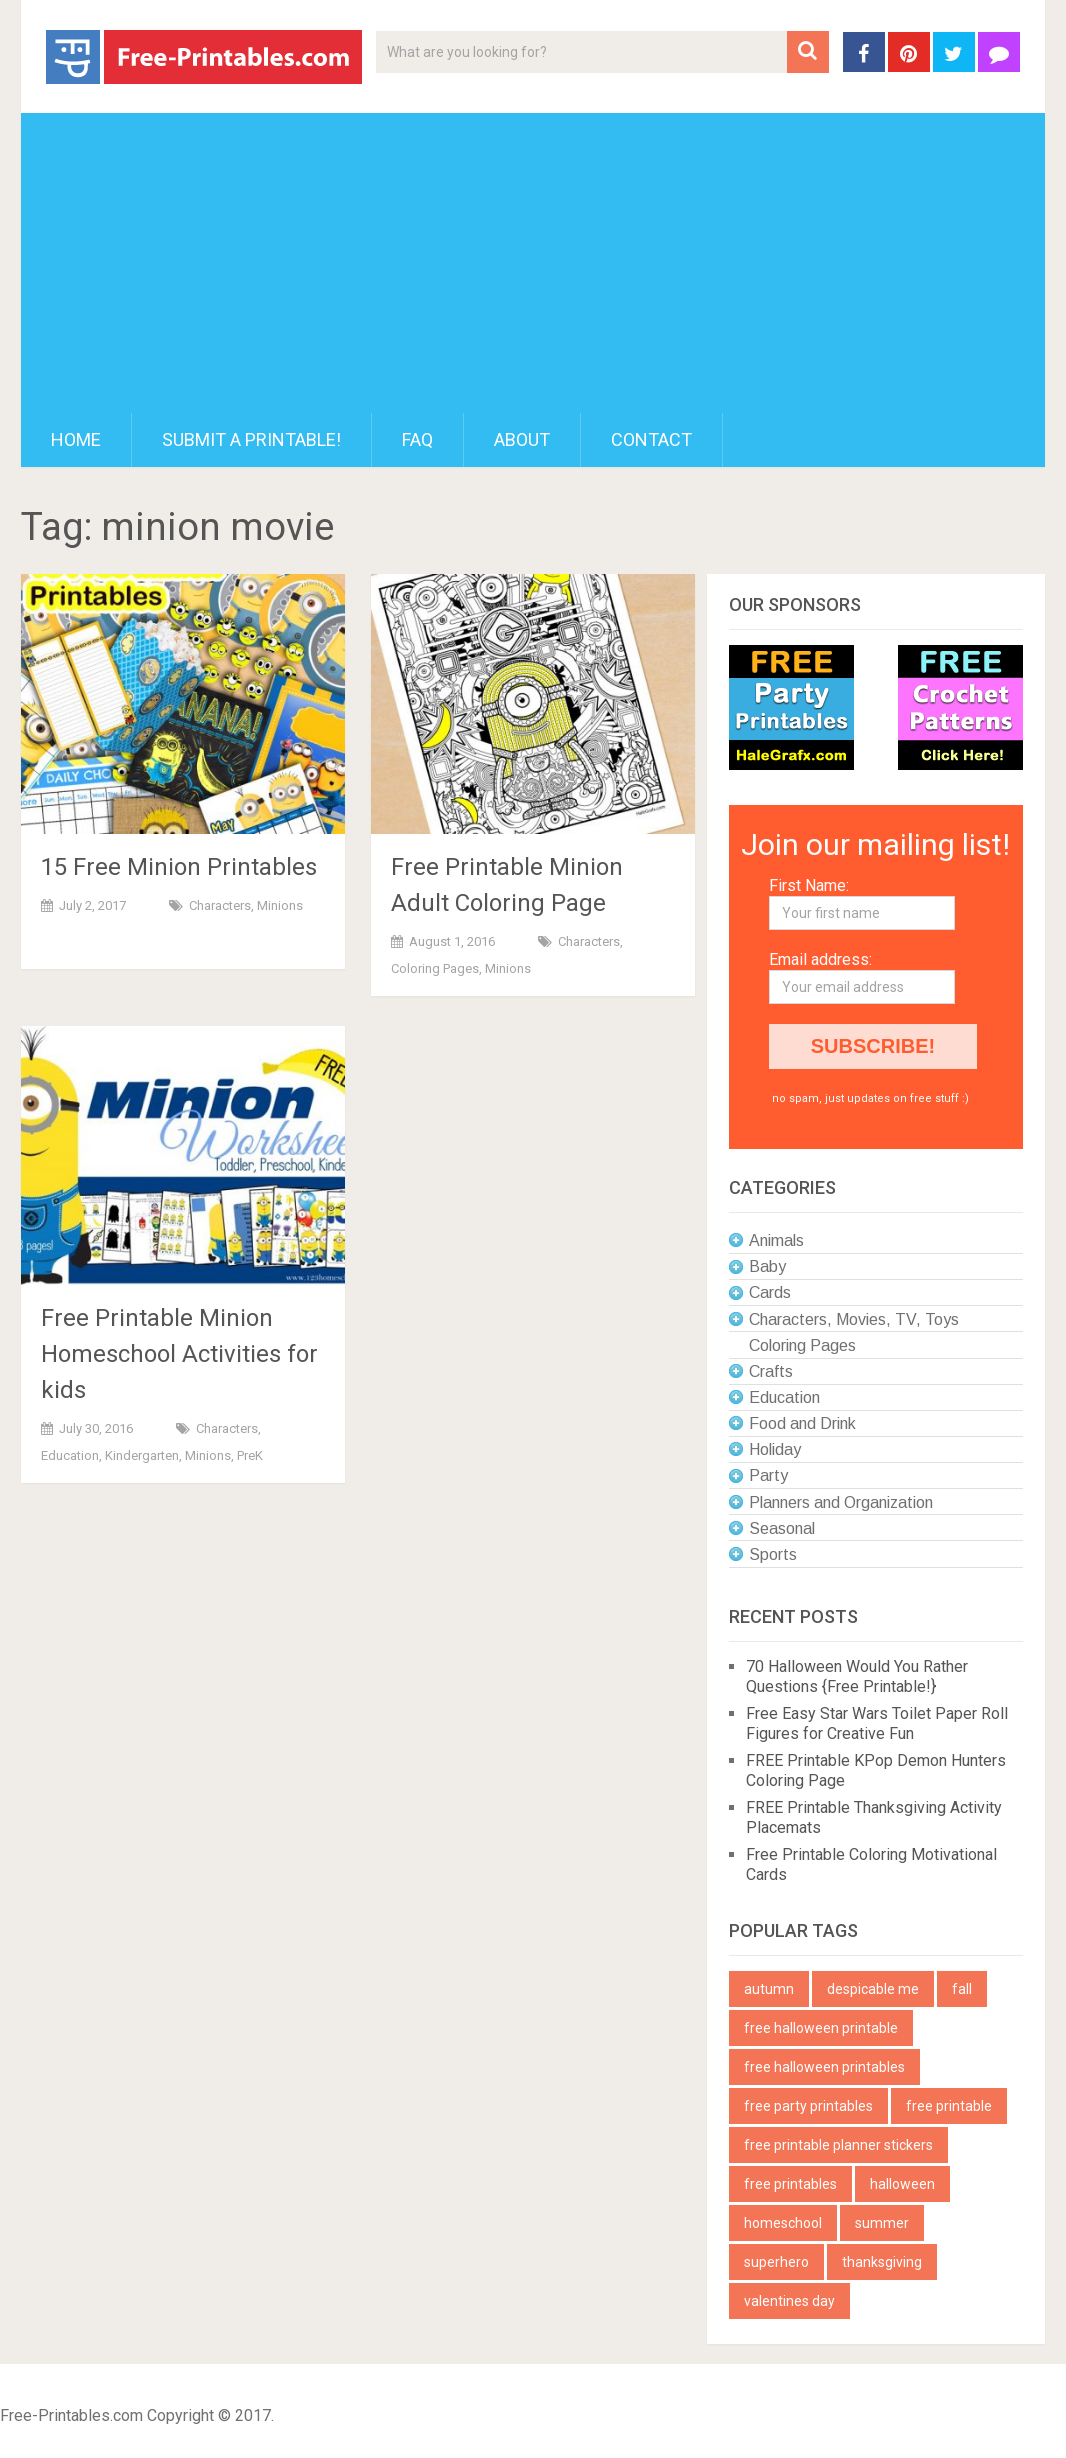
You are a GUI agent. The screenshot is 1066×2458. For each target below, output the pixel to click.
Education (70, 1455)
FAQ (417, 439)
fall (962, 1989)
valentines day (789, 2301)
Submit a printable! (251, 439)
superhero (776, 2262)
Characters (220, 905)
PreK (250, 1455)
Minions (280, 905)
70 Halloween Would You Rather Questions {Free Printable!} (857, 1676)
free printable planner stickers (838, 2145)
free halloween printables (824, 2067)
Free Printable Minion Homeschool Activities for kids (179, 1354)
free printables (790, 2184)
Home (76, 439)
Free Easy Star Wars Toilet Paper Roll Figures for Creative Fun (877, 1723)
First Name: (809, 885)
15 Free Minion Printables (179, 867)
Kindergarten (142, 1455)
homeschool (783, 2223)
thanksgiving (882, 2262)
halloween (902, 2184)
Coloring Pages (435, 968)
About (522, 439)
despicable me (873, 1989)
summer (882, 2223)
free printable (949, 2106)
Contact (651, 439)
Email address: (820, 959)
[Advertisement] (532, 263)
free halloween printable (821, 2028)
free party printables (808, 2106)
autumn (769, 1989)
